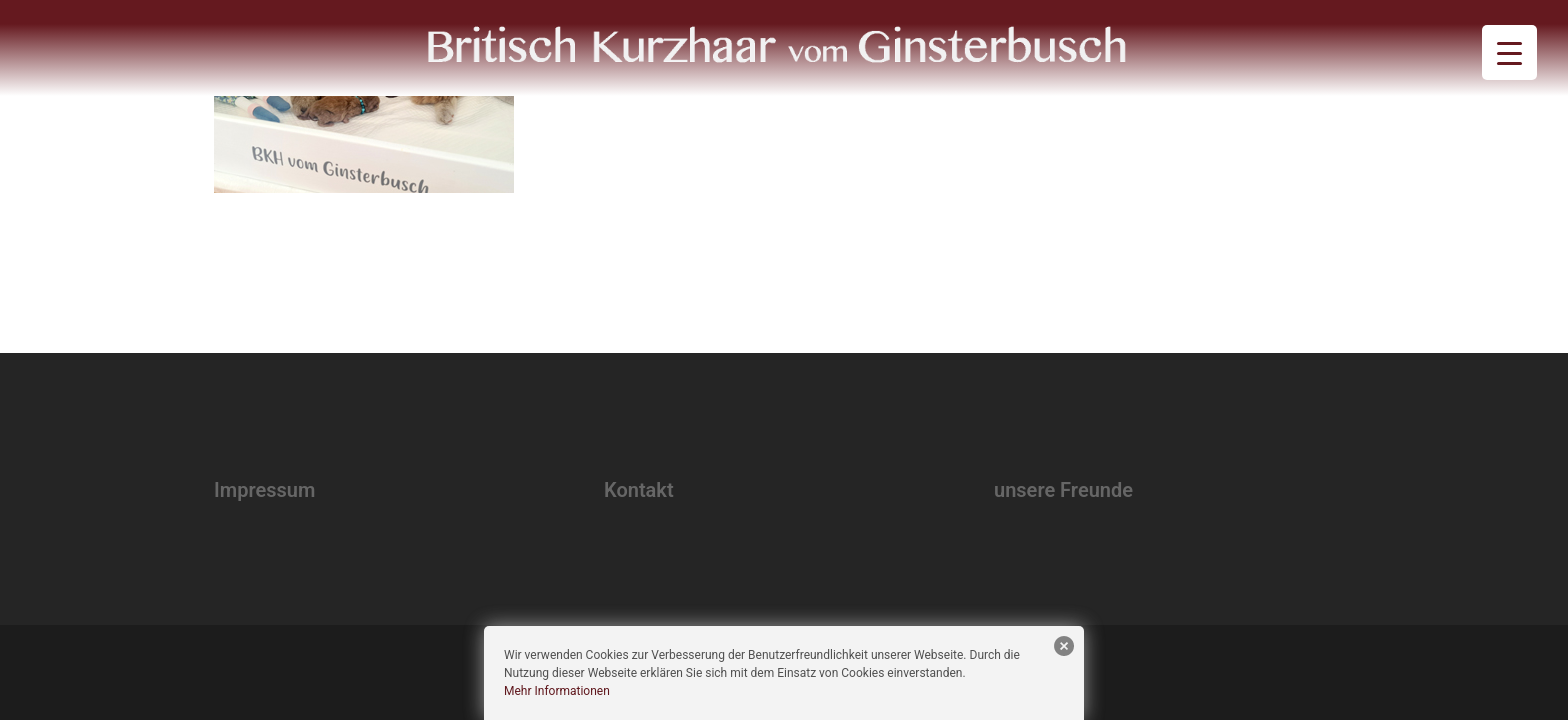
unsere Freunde (1063, 490)
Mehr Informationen (557, 691)
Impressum (264, 490)
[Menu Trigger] (1509, 52)
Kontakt (639, 490)
